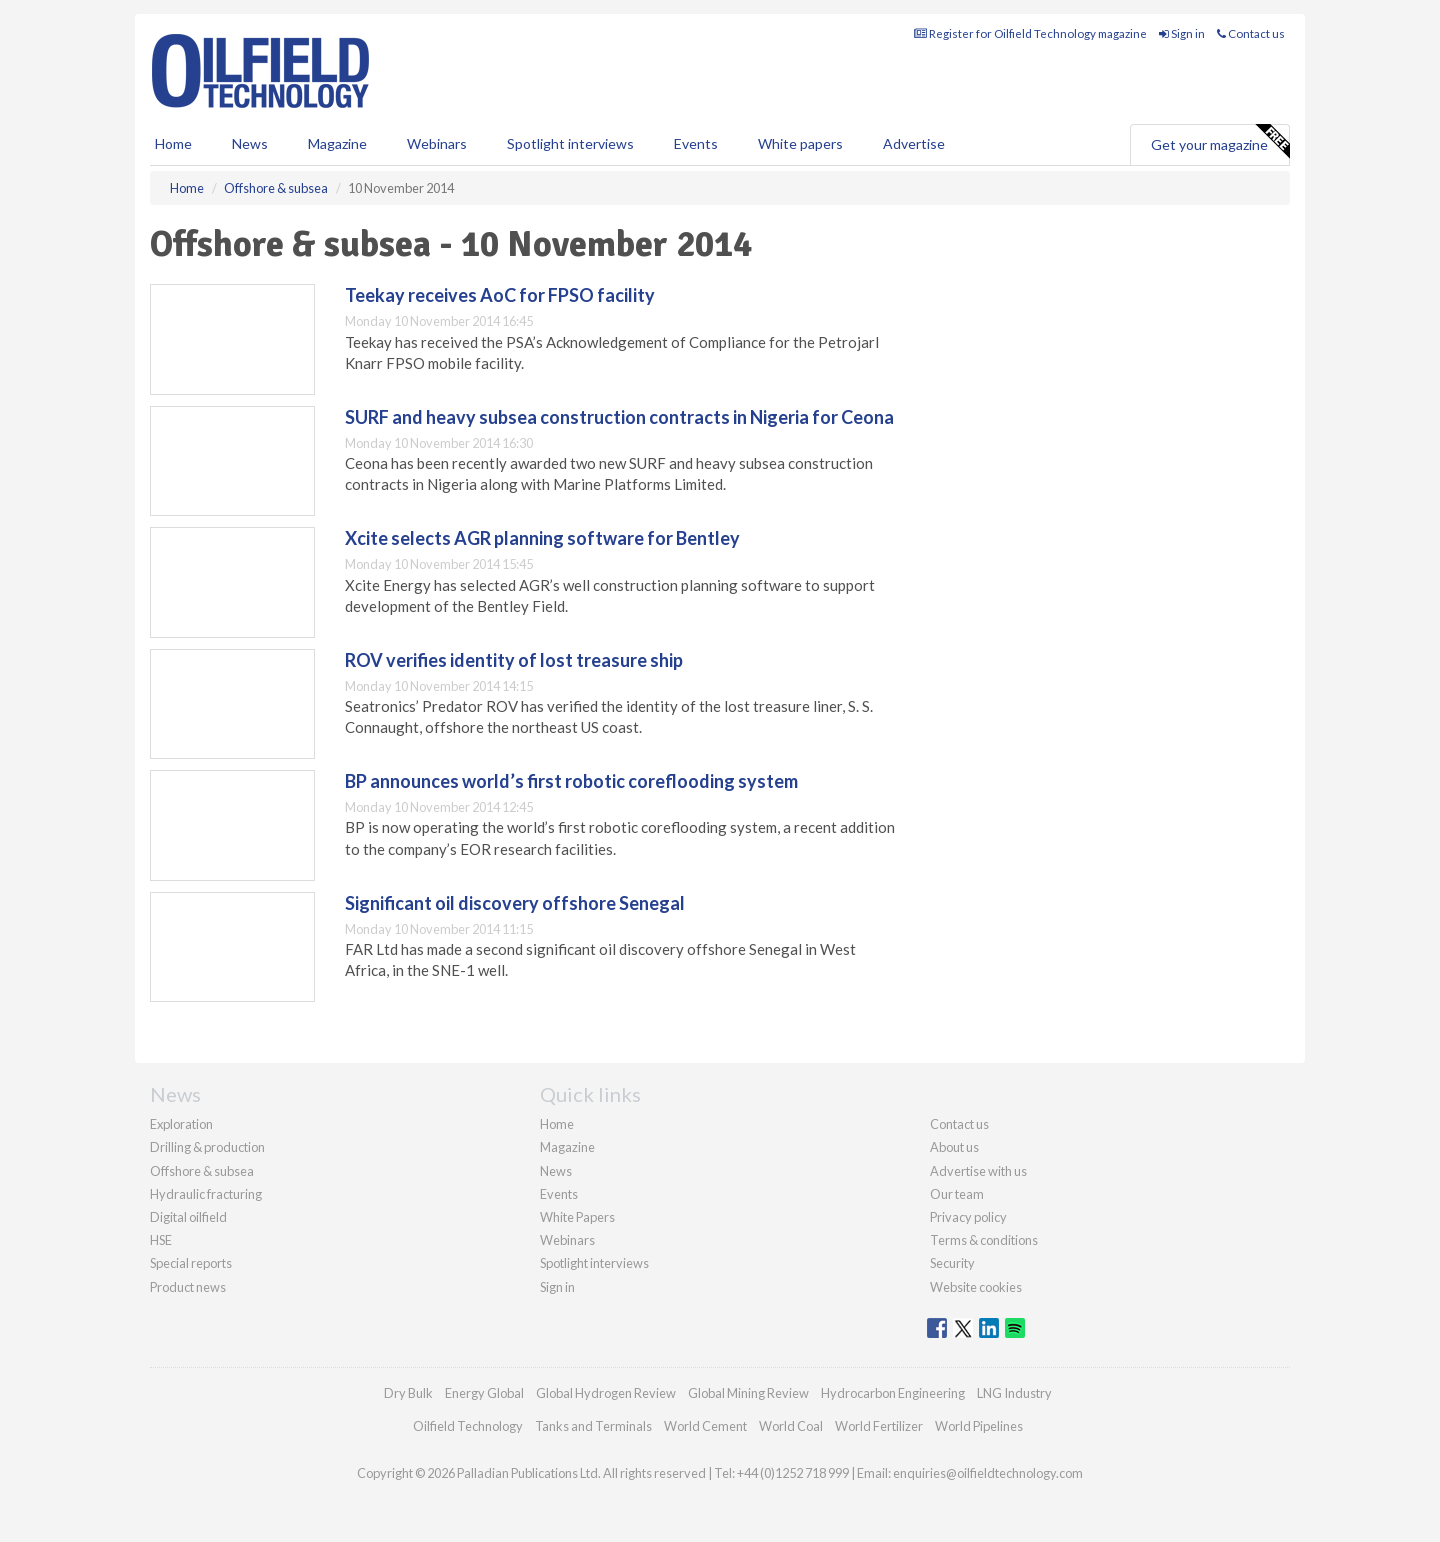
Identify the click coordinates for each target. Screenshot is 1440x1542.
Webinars (437, 143)
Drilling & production (207, 1147)
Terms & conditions (984, 1240)
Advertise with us (978, 1171)
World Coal (791, 1426)
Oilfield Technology (468, 1426)
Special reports (191, 1263)
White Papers (577, 1217)
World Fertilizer (879, 1426)
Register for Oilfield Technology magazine (1030, 33)
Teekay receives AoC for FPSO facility (500, 295)
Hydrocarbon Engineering (893, 1393)
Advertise (914, 143)
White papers (800, 143)
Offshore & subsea (202, 1171)
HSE (161, 1240)
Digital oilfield (188, 1217)
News (556, 1171)
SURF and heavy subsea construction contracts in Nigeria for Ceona (619, 417)
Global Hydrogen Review (606, 1393)
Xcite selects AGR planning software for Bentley (542, 538)
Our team (957, 1194)
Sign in (1182, 33)
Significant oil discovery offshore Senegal (515, 903)
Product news (188, 1287)
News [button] (250, 143)
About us (954, 1147)
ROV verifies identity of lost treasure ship (514, 660)
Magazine (337, 143)
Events (696, 143)
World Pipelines (979, 1426)
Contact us (1251, 33)
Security (952, 1263)
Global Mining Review (748, 1393)
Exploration (181, 1124)
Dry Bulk (408, 1393)
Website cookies (976, 1287)
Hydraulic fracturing (206, 1194)
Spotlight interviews (570, 143)
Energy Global (484, 1393)
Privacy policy (968, 1217)
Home (173, 143)
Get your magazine (1220, 142)
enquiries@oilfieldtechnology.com (988, 1473)
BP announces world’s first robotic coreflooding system (571, 781)
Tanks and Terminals (593, 1426)
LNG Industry (1014, 1393)
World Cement (705, 1426)
